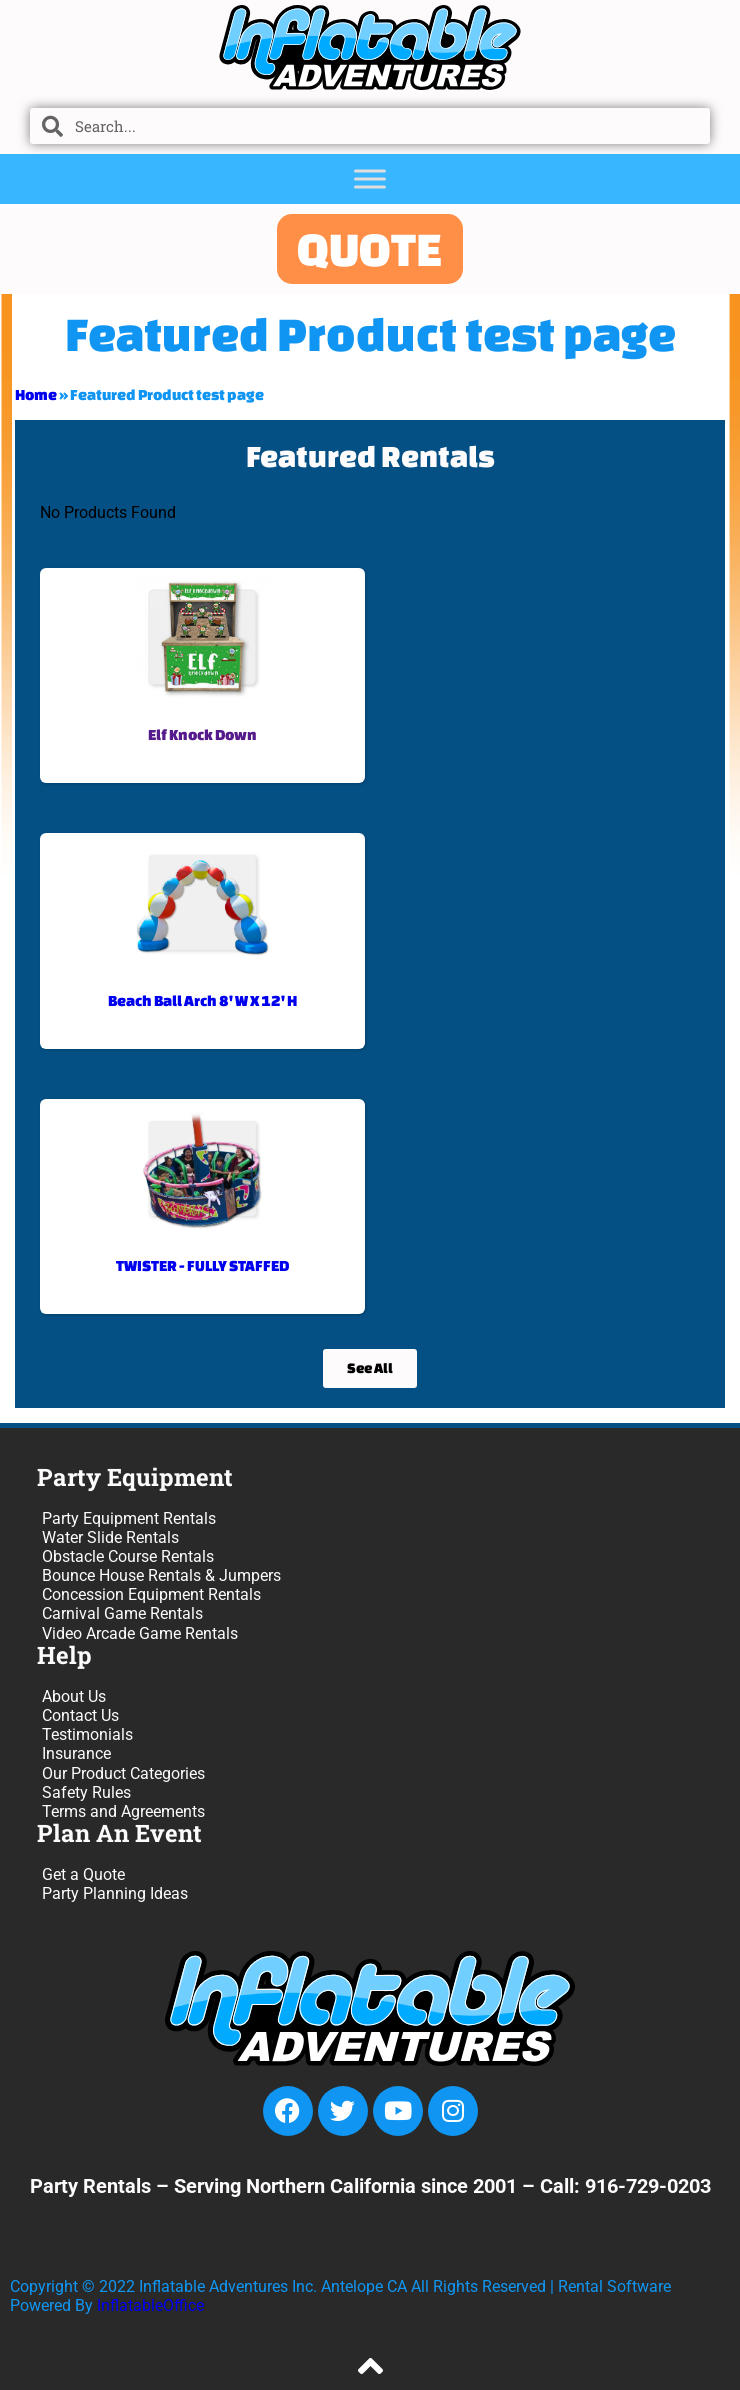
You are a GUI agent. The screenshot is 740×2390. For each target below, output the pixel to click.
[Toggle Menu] (370, 178)
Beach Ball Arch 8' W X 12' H (202, 1000)
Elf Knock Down (202, 734)
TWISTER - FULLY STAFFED (202, 1265)
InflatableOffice (150, 2305)
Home (36, 394)
